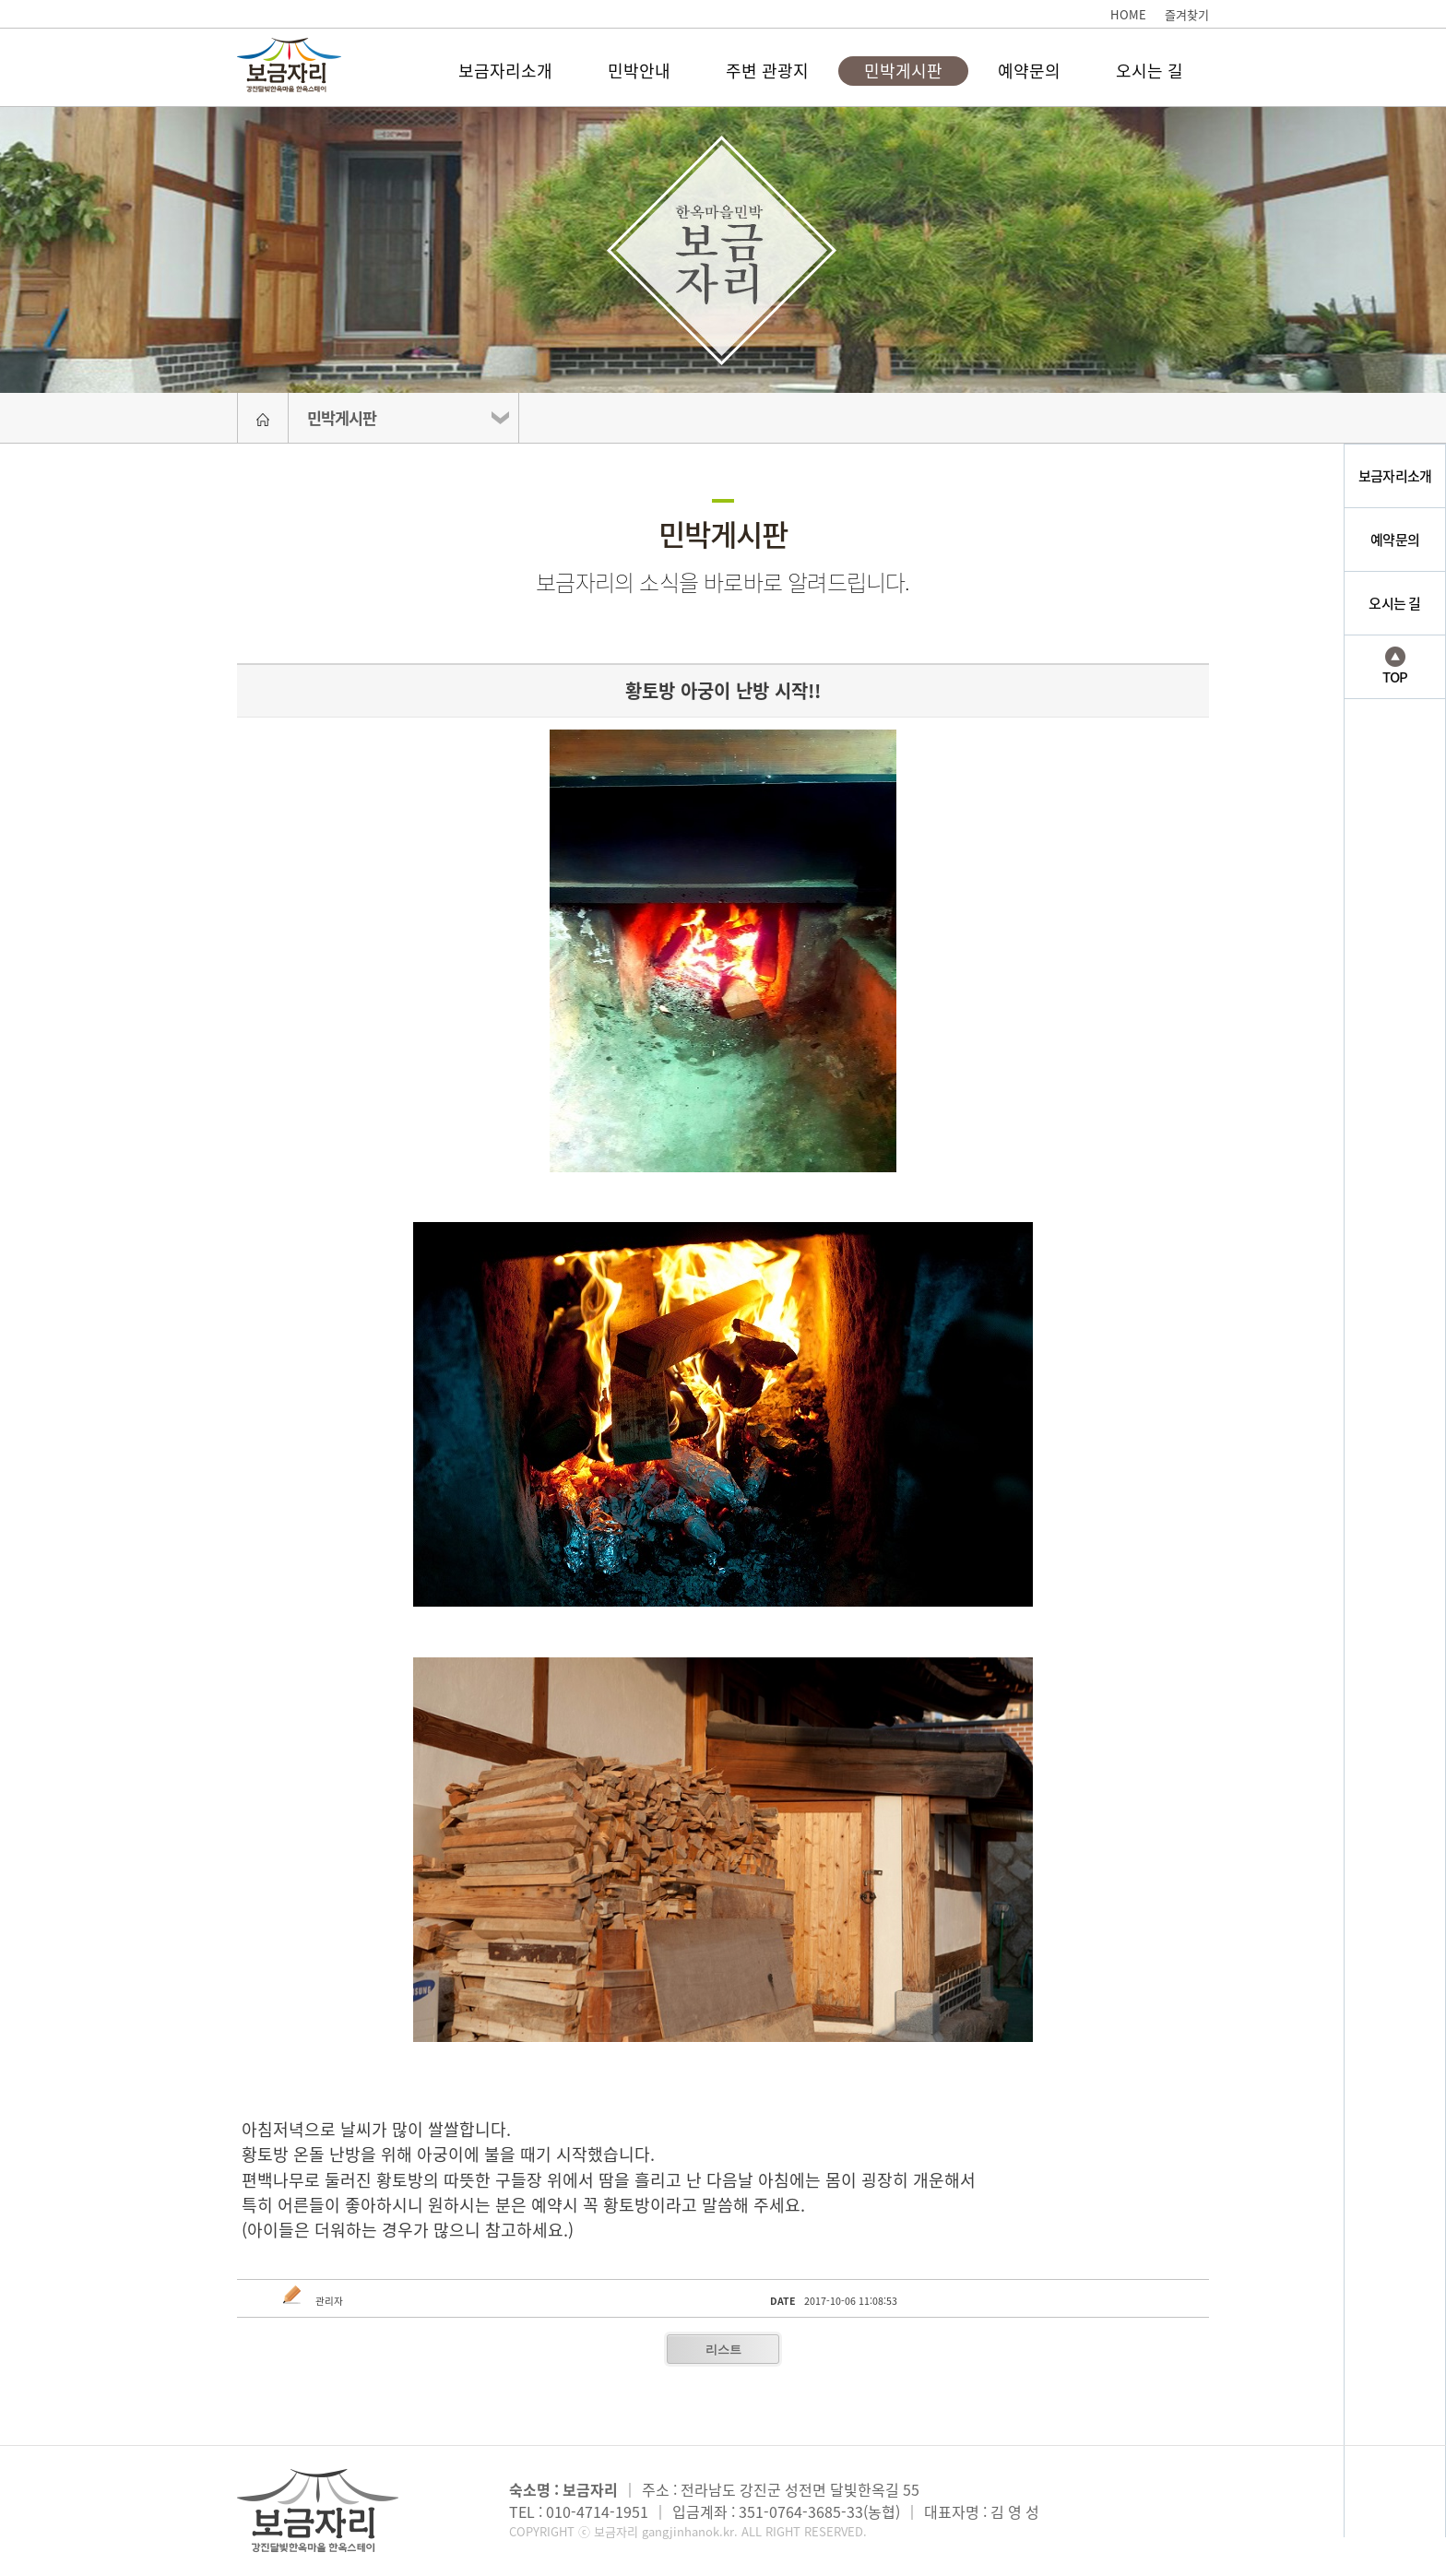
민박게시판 (903, 70)
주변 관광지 (767, 70)
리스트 (723, 2349)
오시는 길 (1149, 70)
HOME (1128, 14)
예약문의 (1029, 70)
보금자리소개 (505, 70)
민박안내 (639, 70)
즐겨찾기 (1187, 14)
